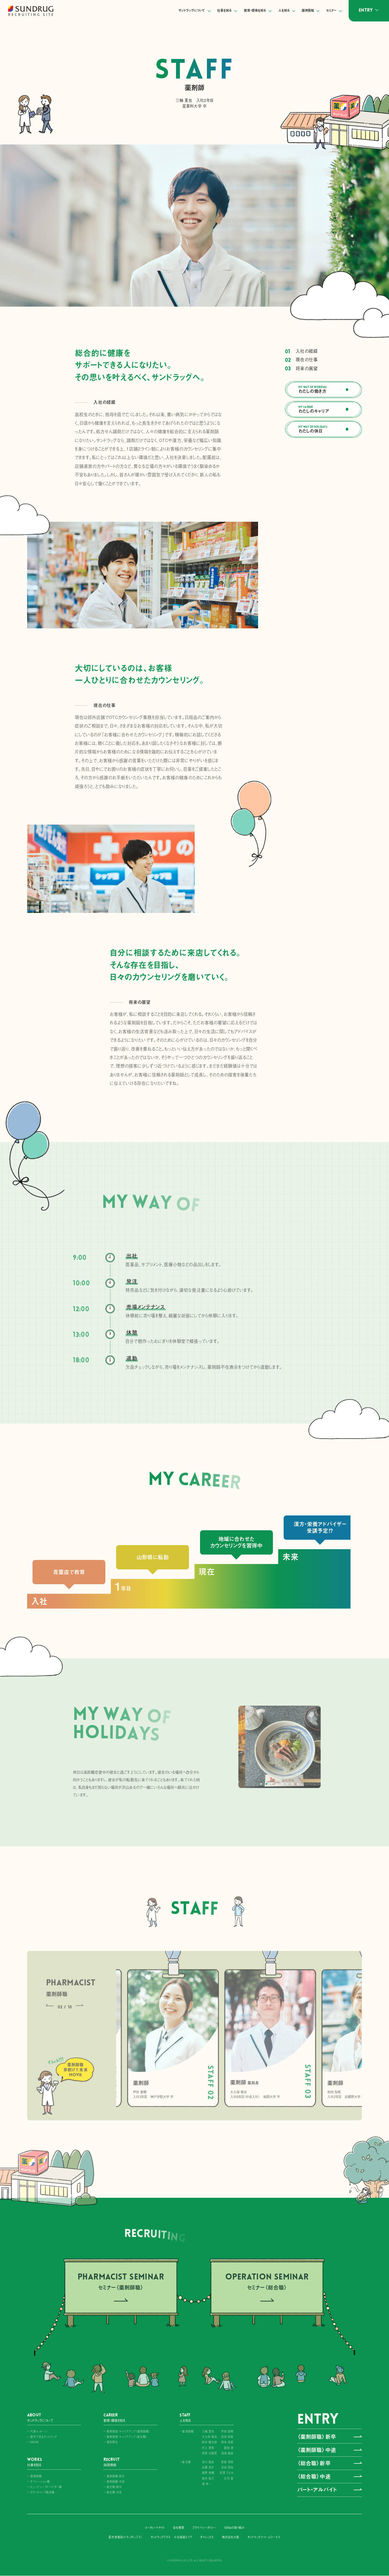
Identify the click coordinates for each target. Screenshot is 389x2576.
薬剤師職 (36, 2476)
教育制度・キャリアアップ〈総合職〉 (127, 2436)
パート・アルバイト (317, 2489)
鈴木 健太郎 (209, 2442)
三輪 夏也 (208, 2431)
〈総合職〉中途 (314, 2476)
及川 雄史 (208, 2462)
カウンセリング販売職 (42, 2492)
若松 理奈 (227, 2462)
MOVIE (34, 2442)
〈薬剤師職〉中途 (316, 2450)
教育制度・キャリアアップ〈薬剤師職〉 (128, 2431)
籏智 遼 (228, 2447)
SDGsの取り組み (234, 2527)
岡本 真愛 (227, 2442)
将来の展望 (322, 368)
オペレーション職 (40, 2481)
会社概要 (178, 2527)
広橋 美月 (208, 2467)
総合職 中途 (114, 2492)
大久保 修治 (209, 2436)
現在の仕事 (322, 359)
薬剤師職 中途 (116, 2481)
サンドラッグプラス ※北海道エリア (171, 2537)
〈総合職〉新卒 (314, 2463)
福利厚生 (112, 2442)
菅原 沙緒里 (209, 2453)
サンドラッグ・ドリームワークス (263, 2537)
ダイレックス (207, 2537)
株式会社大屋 (230, 2537)
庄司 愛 (228, 2478)
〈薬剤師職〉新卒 (316, 2436)
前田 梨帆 (227, 2436)
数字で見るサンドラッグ (43, 2436)
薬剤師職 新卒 (116, 2476)
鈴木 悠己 (208, 2478)
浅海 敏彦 (227, 2453)
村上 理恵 (208, 2447)
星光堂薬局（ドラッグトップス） (125, 2537)
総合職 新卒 (114, 2486)
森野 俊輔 (208, 2472)
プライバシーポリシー (204, 2527)
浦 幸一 (206, 2483)
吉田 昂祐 (227, 2467)
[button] (272, 1784)
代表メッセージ (38, 2431)
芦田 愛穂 (227, 2431)
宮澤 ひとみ (226, 2472)
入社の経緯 (322, 351)
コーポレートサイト (155, 2527)
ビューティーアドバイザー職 (46, 2486)
